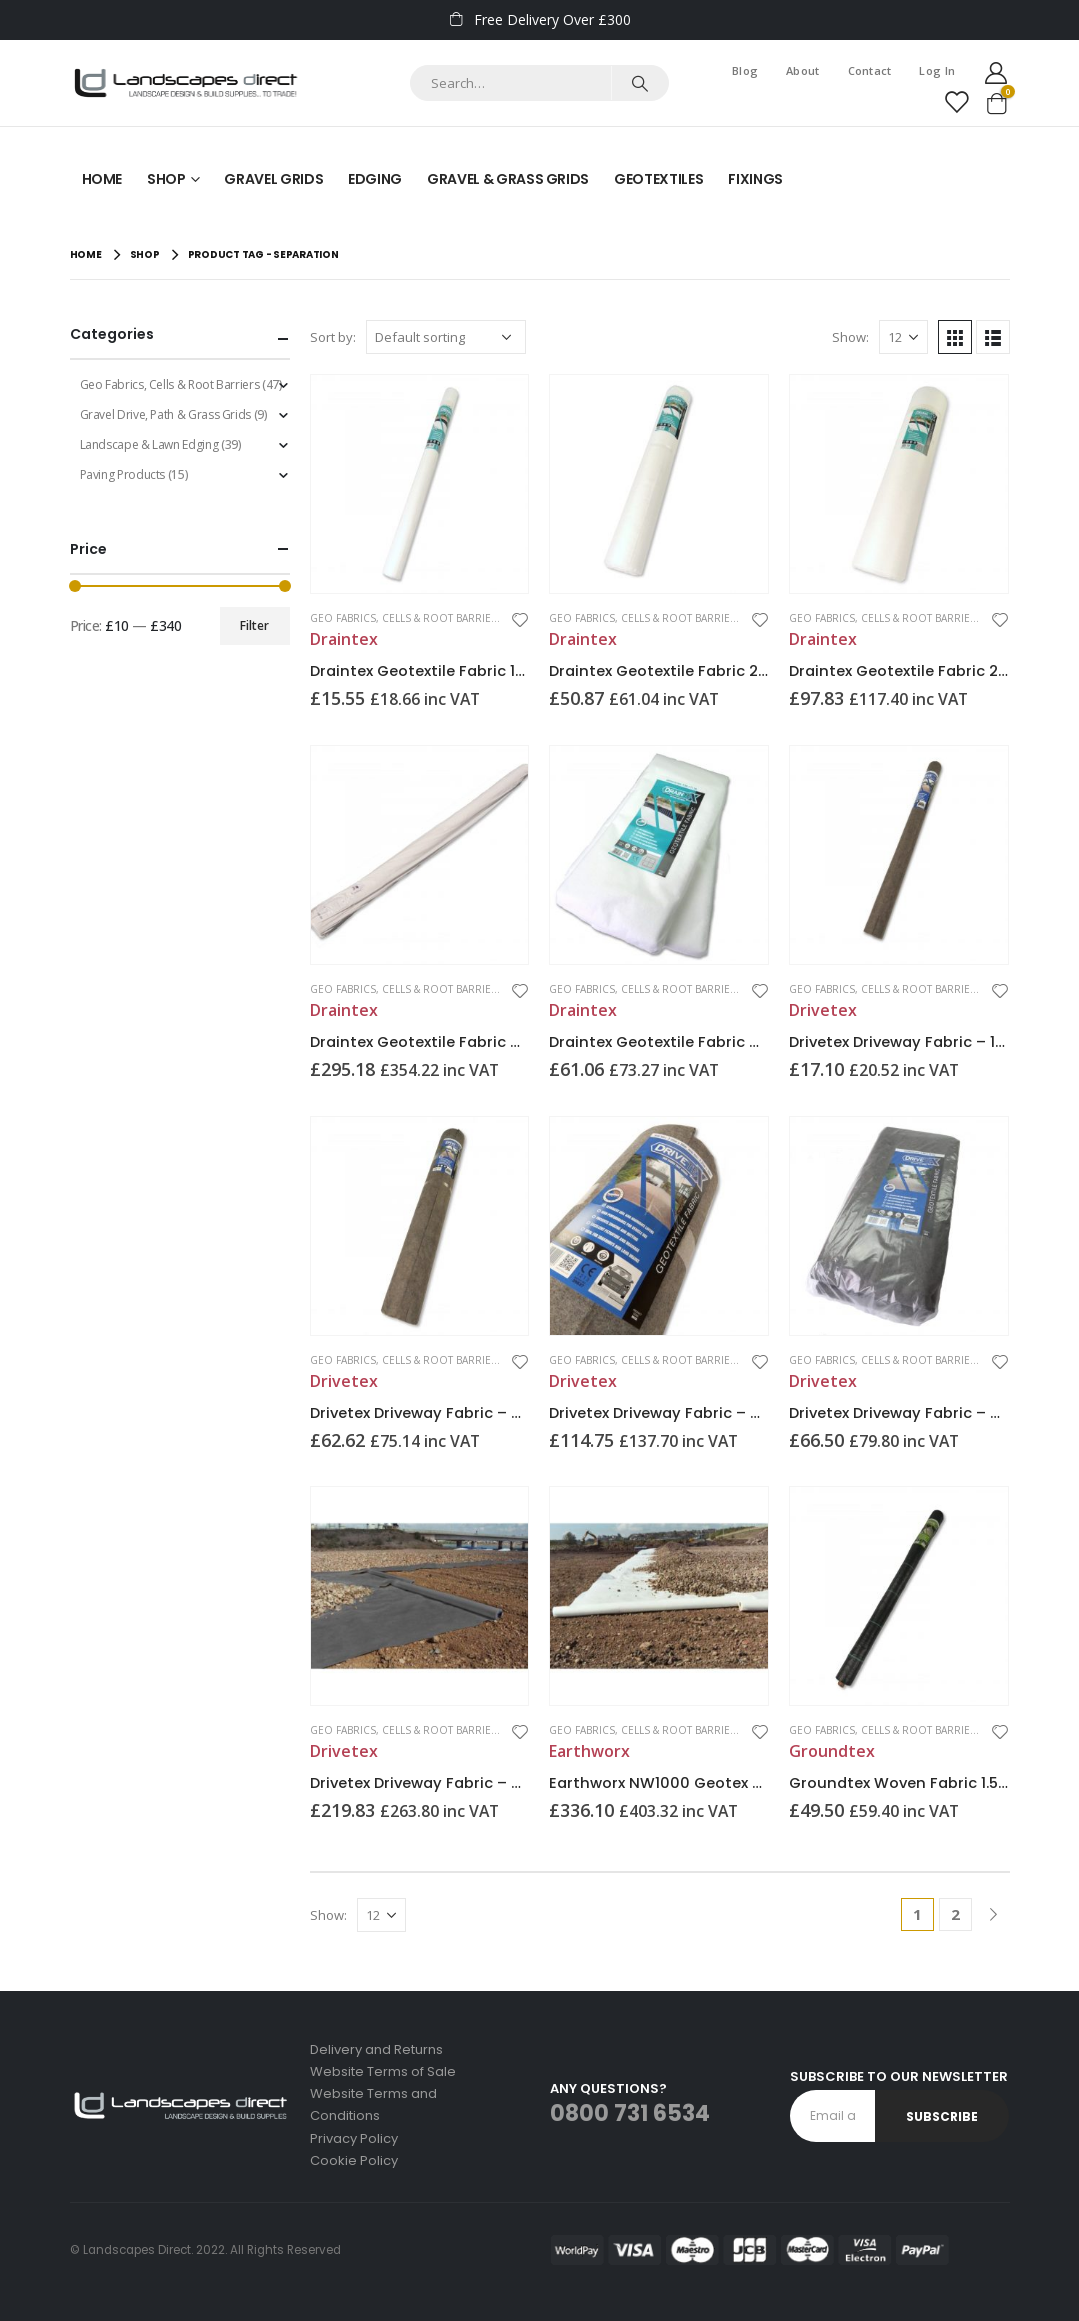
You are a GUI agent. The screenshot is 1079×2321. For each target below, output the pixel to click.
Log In (937, 70)
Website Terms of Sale (383, 2071)
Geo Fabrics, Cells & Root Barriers (407, 618)
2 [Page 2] (955, 1914)
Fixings (755, 179)
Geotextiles (658, 179)
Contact (870, 70)
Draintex (344, 639)
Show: (850, 337)
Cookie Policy (354, 2160)
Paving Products (123, 474)
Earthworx (589, 1751)
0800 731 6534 (630, 2113)
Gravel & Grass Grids (508, 179)
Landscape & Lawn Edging (149, 444)
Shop (166, 179)
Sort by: (333, 337)
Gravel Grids (273, 179)
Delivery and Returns (376, 2049)
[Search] (639, 83)
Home (102, 179)
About (802, 70)
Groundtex (832, 1751)
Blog (745, 70)
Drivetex (823, 1010)
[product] (420, 484)
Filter (254, 625)
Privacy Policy (354, 2138)
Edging (375, 179)
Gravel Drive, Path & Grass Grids (165, 414)
